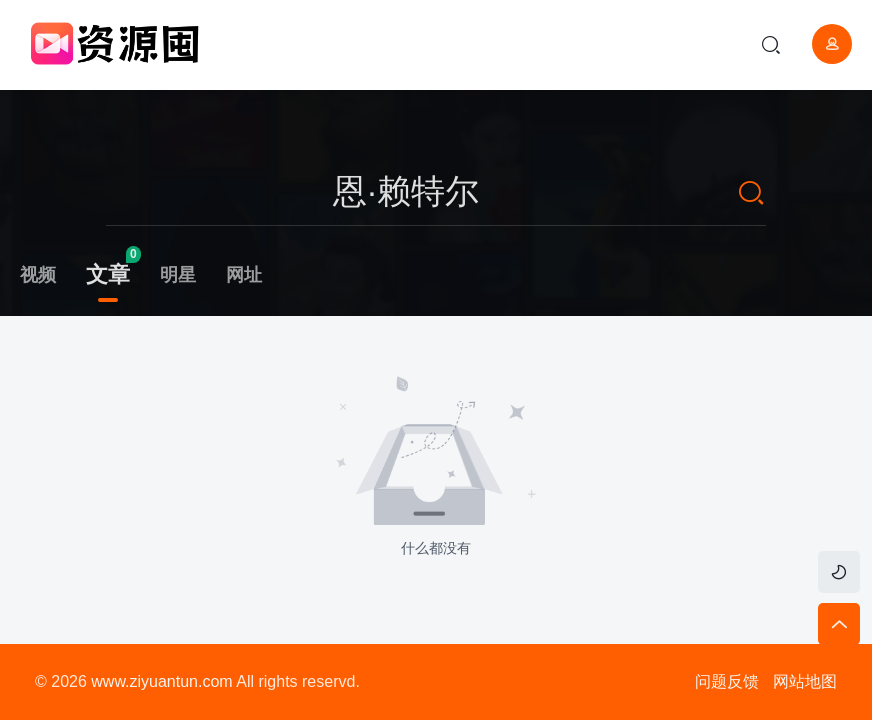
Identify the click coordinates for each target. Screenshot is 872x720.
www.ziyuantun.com (161, 681)
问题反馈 (727, 681)
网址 (244, 275)
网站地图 (805, 681)
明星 (178, 275)
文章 (108, 274)
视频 (38, 275)
